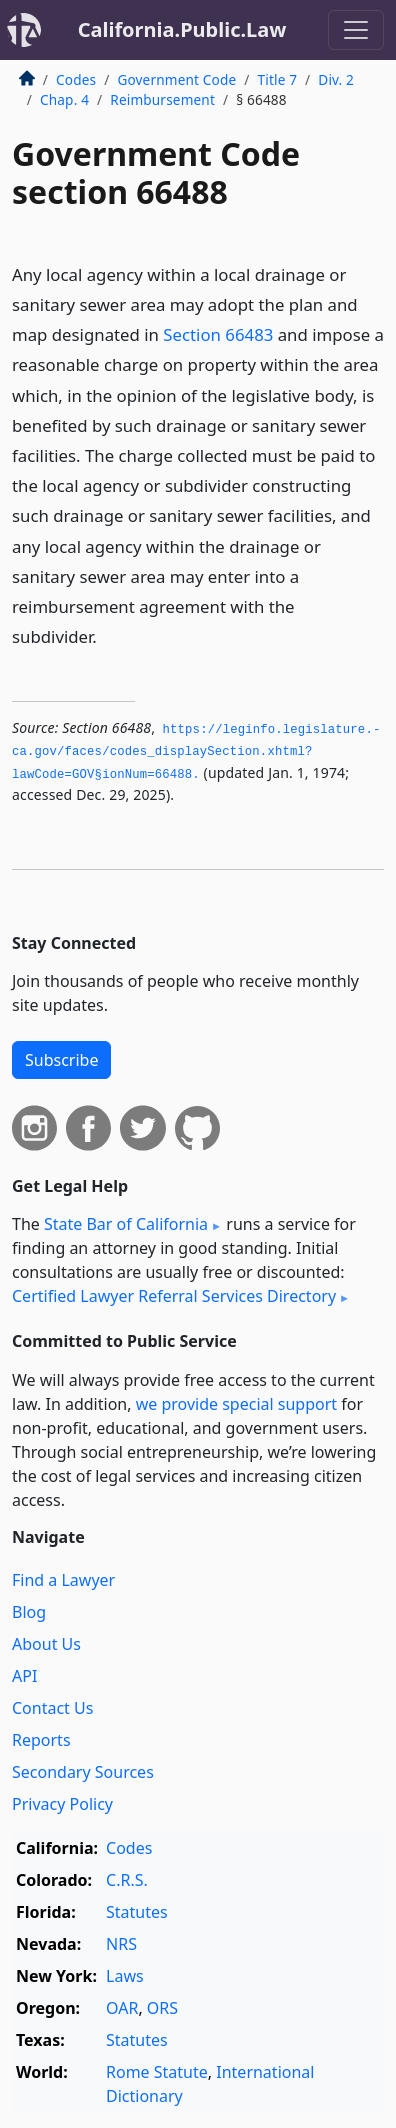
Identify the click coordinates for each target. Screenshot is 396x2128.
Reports (41, 1740)
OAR (122, 2008)
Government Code (176, 79)
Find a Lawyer (63, 1580)
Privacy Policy (62, 1804)
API (24, 1676)
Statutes (137, 1912)
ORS (162, 2008)
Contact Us (52, 1708)
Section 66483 (218, 334)
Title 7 (278, 79)
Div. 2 (336, 79)
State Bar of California (126, 1224)
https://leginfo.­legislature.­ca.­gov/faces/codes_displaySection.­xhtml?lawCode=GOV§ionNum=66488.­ (196, 752)
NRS (121, 1944)
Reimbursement (162, 99)
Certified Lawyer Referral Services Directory (174, 1296)
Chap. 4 (64, 99)
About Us (46, 1644)
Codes (76, 79)
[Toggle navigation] (356, 30)
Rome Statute (157, 2072)
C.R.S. (127, 1880)
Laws (125, 1976)
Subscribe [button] (61, 1060)
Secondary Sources (83, 1772)
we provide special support (236, 1404)
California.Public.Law (182, 29)
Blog (29, 1612)
